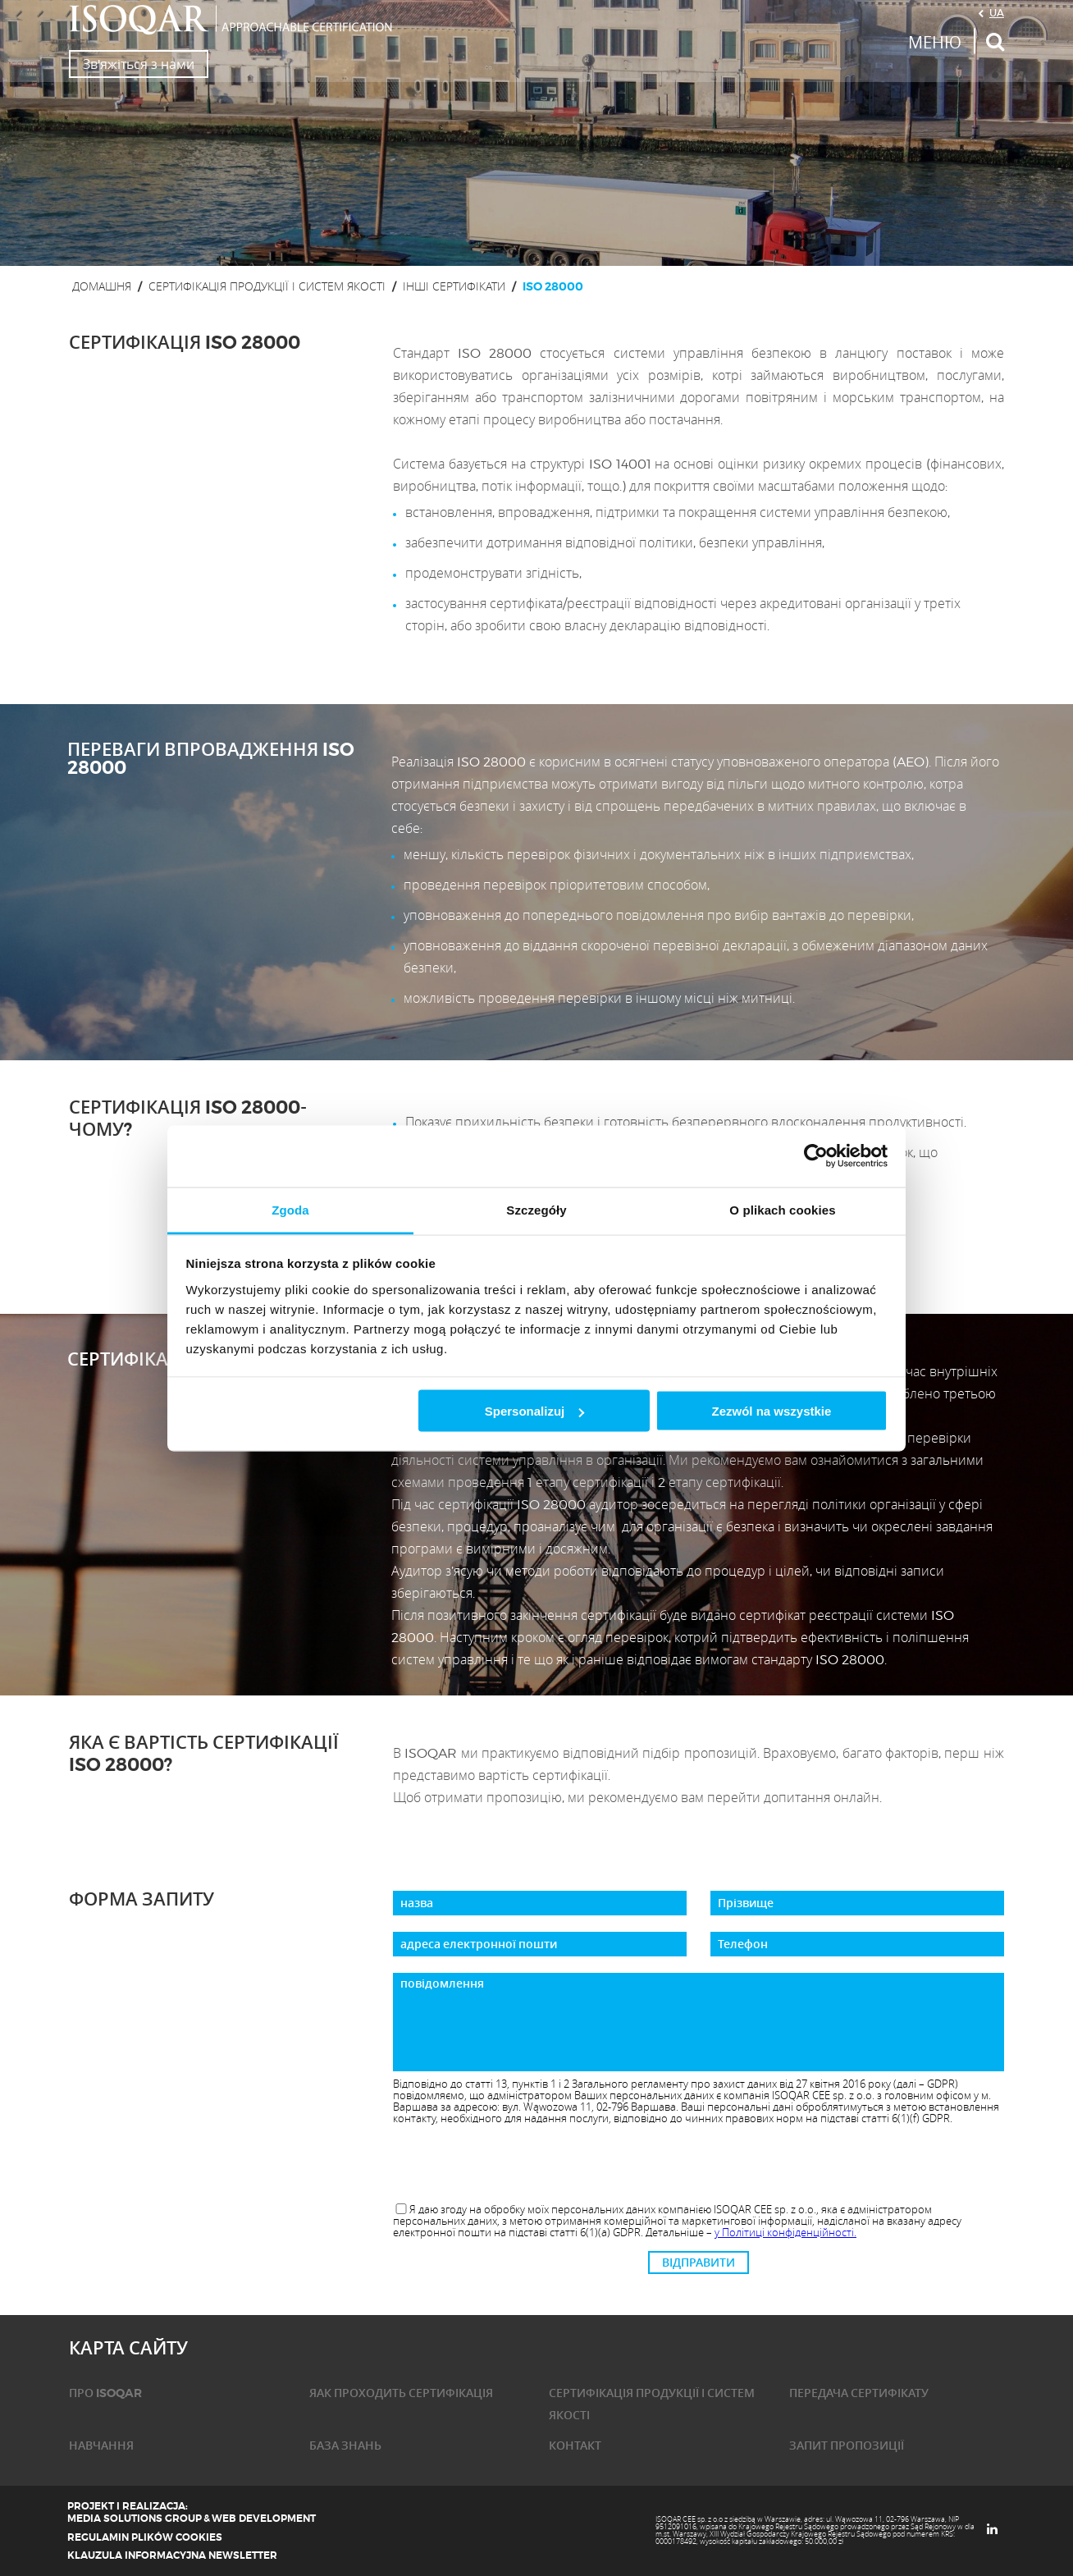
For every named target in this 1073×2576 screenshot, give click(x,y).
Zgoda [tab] (290, 1209)
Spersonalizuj (535, 1411)
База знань (345, 2445)
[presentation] (698, 2165)
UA (996, 12)
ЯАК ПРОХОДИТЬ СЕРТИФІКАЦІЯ (401, 2393)
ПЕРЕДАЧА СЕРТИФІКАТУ (859, 2393)
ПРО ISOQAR (105, 2393)
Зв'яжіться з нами (138, 64)
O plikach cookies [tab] (782, 1209)
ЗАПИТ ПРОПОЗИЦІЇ (846, 2445)
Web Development (264, 2518)
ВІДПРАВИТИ (698, 2262)
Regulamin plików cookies (144, 2537)
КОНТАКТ (575, 2445)
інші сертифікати (454, 286)
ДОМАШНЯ (101, 286)
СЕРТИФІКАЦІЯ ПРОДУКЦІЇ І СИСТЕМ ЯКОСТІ (267, 286)
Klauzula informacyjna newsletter (172, 2555)
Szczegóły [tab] (536, 1209)
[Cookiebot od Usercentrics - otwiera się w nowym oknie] (816, 1156)
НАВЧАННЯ (101, 2445)
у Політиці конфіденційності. (785, 2232)
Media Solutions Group (134, 2518)
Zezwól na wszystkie (771, 1411)
